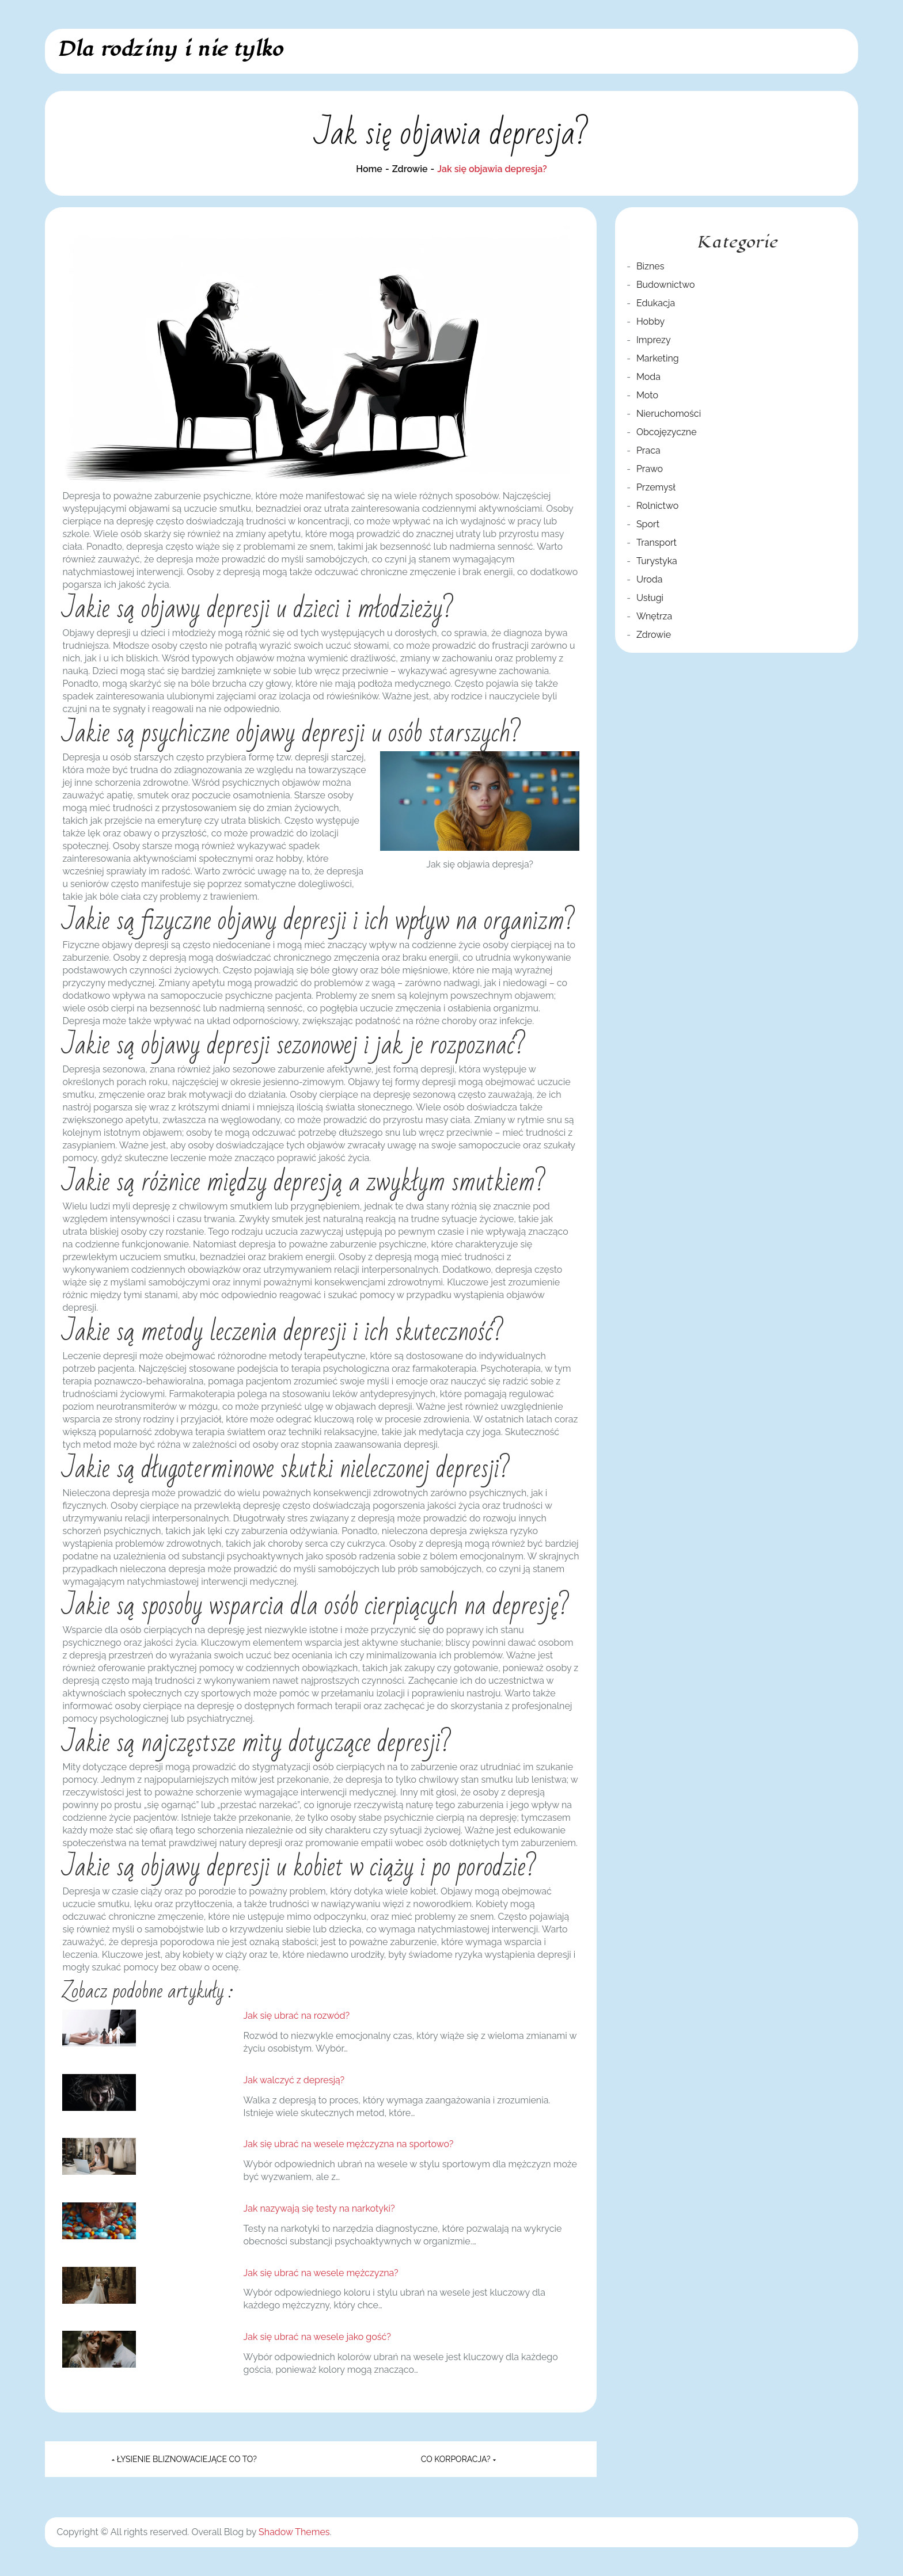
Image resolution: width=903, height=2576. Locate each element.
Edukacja (655, 303)
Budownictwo (665, 284)
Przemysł (656, 487)
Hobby (650, 321)
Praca (648, 450)
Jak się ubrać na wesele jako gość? (317, 2336)
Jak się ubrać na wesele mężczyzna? (321, 2272)
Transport (656, 542)
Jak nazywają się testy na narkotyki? (319, 2208)
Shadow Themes (294, 2531)
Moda (648, 376)
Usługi (649, 597)
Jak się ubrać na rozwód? (297, 2015)
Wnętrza (654, 616)
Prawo (649, 468)
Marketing (657, 358)
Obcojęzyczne (666, 432)
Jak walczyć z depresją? (294, 2080)
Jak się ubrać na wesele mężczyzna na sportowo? (349, 2144)
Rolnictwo (657, 505)
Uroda (649, 579)
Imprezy (653, 339)
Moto (647, 395)
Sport (647, 524)
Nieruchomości (668, 413)
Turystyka (656, 560)
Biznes (650, 266)
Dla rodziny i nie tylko (169, 49)
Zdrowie (653, 634)
